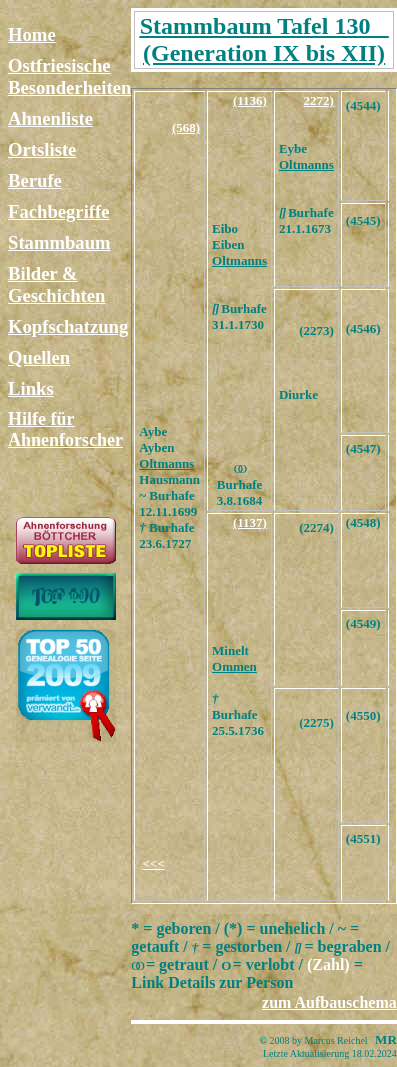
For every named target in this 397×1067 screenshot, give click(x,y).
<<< (154, 863)
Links (31, 388)
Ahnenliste (50, 118)
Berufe (35, 180)
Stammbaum (59, 242)
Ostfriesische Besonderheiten (69, 76)
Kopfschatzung (68, 326)
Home (32, 34)
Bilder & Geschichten (56, 284)
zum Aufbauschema (329, 1002)
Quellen (39, 357)
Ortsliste (42, 149)
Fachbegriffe (59, 211)
